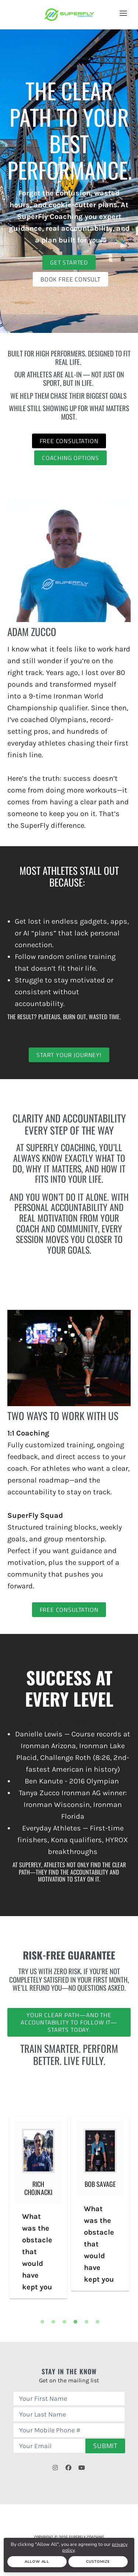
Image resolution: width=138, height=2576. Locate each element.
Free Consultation (69, 440)
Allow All (37, 2561)
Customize (98, 2561)
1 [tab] (42, 2322)
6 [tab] (97, 2322)
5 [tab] (86, 2322)
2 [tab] (53, 2322)
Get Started (69, 262)
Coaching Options (70, 457)
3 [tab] (64, 2322)
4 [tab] (75, 2322)
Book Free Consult (70, 279)
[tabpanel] (38, 2207)
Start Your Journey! (69, 1054)
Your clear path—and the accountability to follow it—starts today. (69, 2022)
